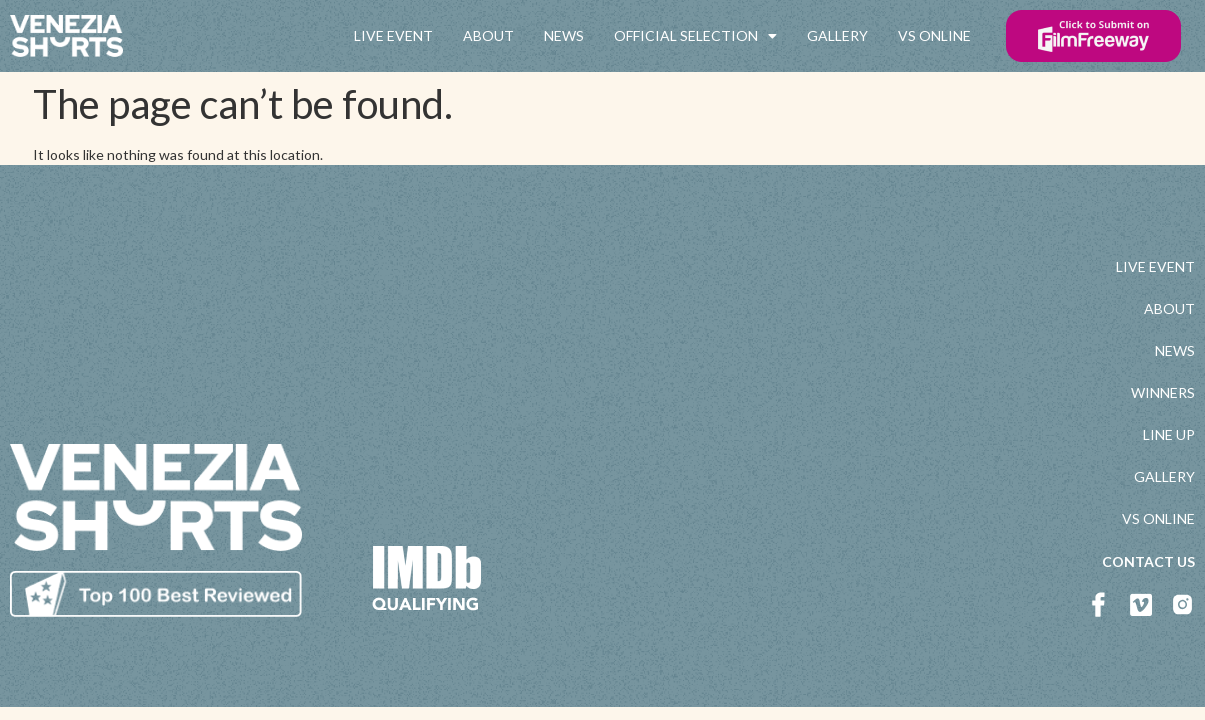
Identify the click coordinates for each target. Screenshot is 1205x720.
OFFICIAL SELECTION (695, 36)
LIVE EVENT (393, 35)
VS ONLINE (934, 35)
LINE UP (1169, 434)
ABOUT (488, 35)
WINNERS (1163, 392)
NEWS (564, 35)
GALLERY (837, 35)
